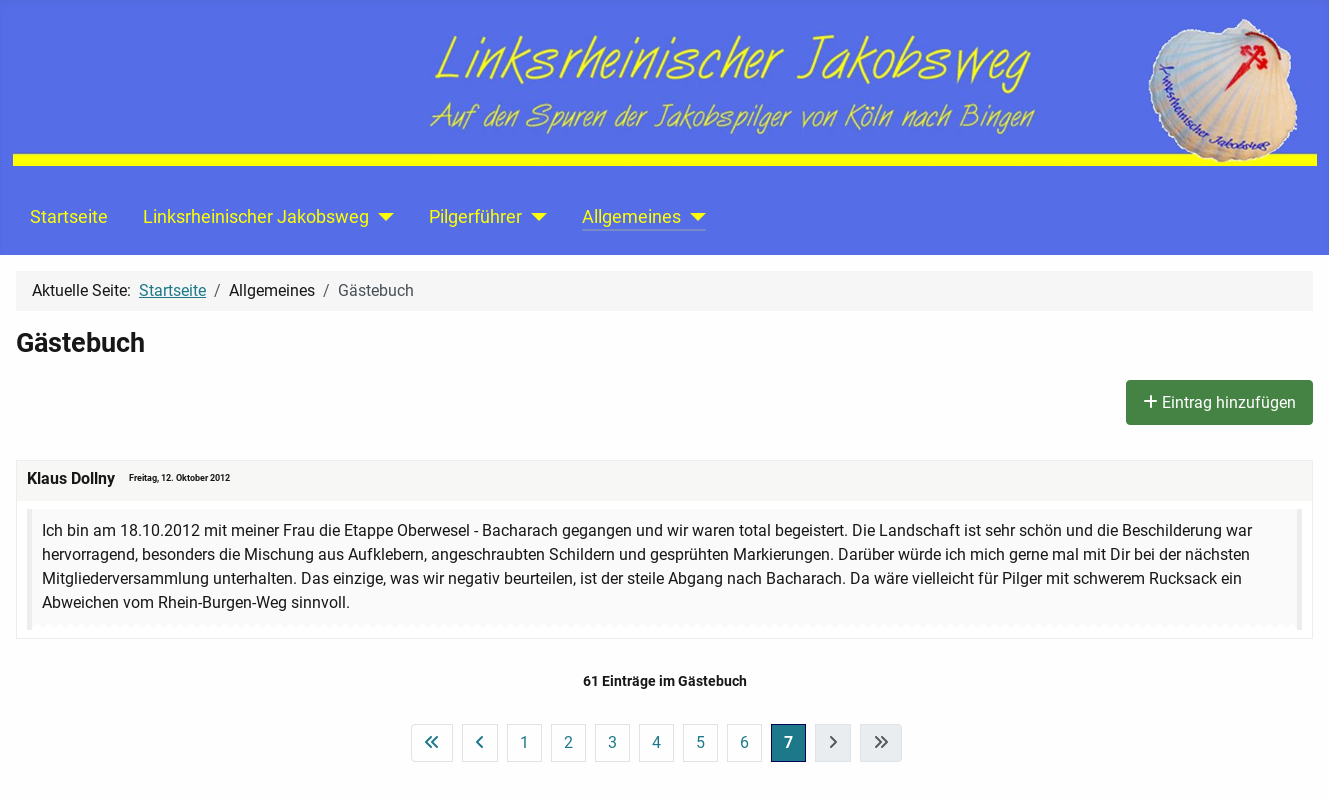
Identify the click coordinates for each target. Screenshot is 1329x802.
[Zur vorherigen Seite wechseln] (480, 743)
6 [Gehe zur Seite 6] (744, 742)
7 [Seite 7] (788, 742)
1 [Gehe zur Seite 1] (524, 742)
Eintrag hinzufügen (1219, 402)
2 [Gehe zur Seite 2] (568, 742)
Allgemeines (631, 217)
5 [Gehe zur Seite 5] (700, 742)
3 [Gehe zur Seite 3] (612, 742)
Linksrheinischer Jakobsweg (256, 217)
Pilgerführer (475, 217)
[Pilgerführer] (534, 217)
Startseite (69, 217)
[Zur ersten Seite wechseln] (432, 743)
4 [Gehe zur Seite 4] (656, 742)
